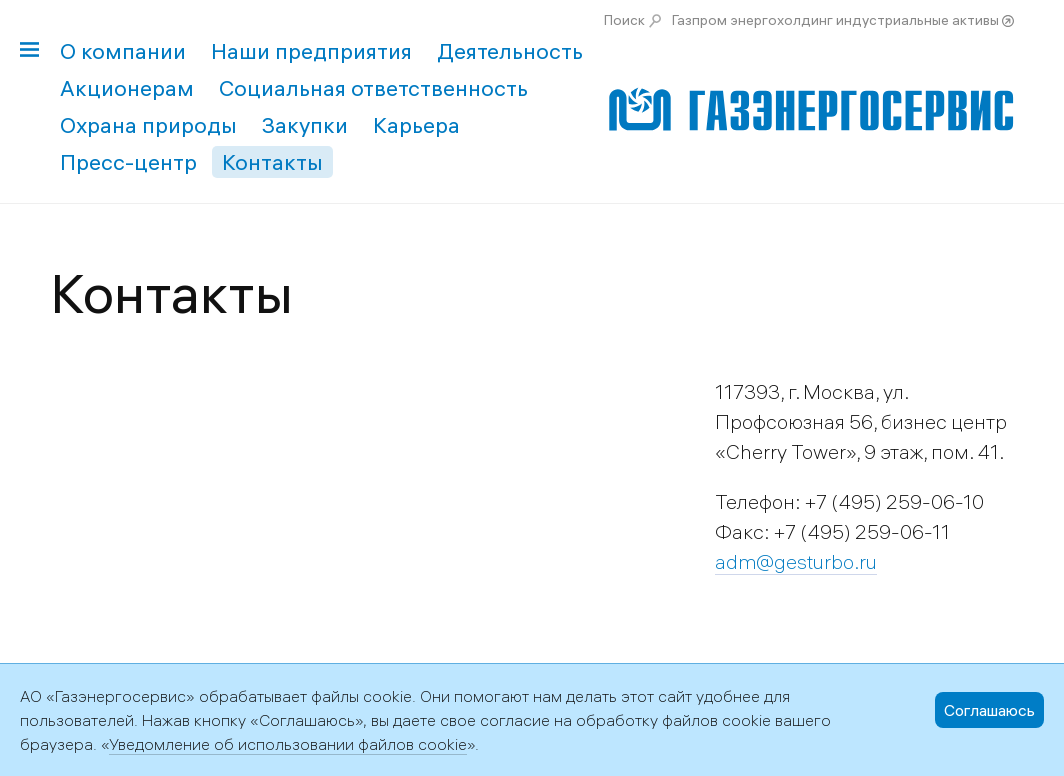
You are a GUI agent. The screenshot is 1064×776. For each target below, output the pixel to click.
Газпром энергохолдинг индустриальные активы (835, 20)
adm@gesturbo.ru (796, 561)
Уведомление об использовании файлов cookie (288, 744)
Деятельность (510, 51)
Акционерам (127, 88)
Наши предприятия (311, 51)
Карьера (416, 125)
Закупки (305, 125)
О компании (123, 51)
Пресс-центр (128, 162)
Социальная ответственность (373, 88)
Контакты (272, 162)
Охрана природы (148, 125)
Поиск (624, 20)
